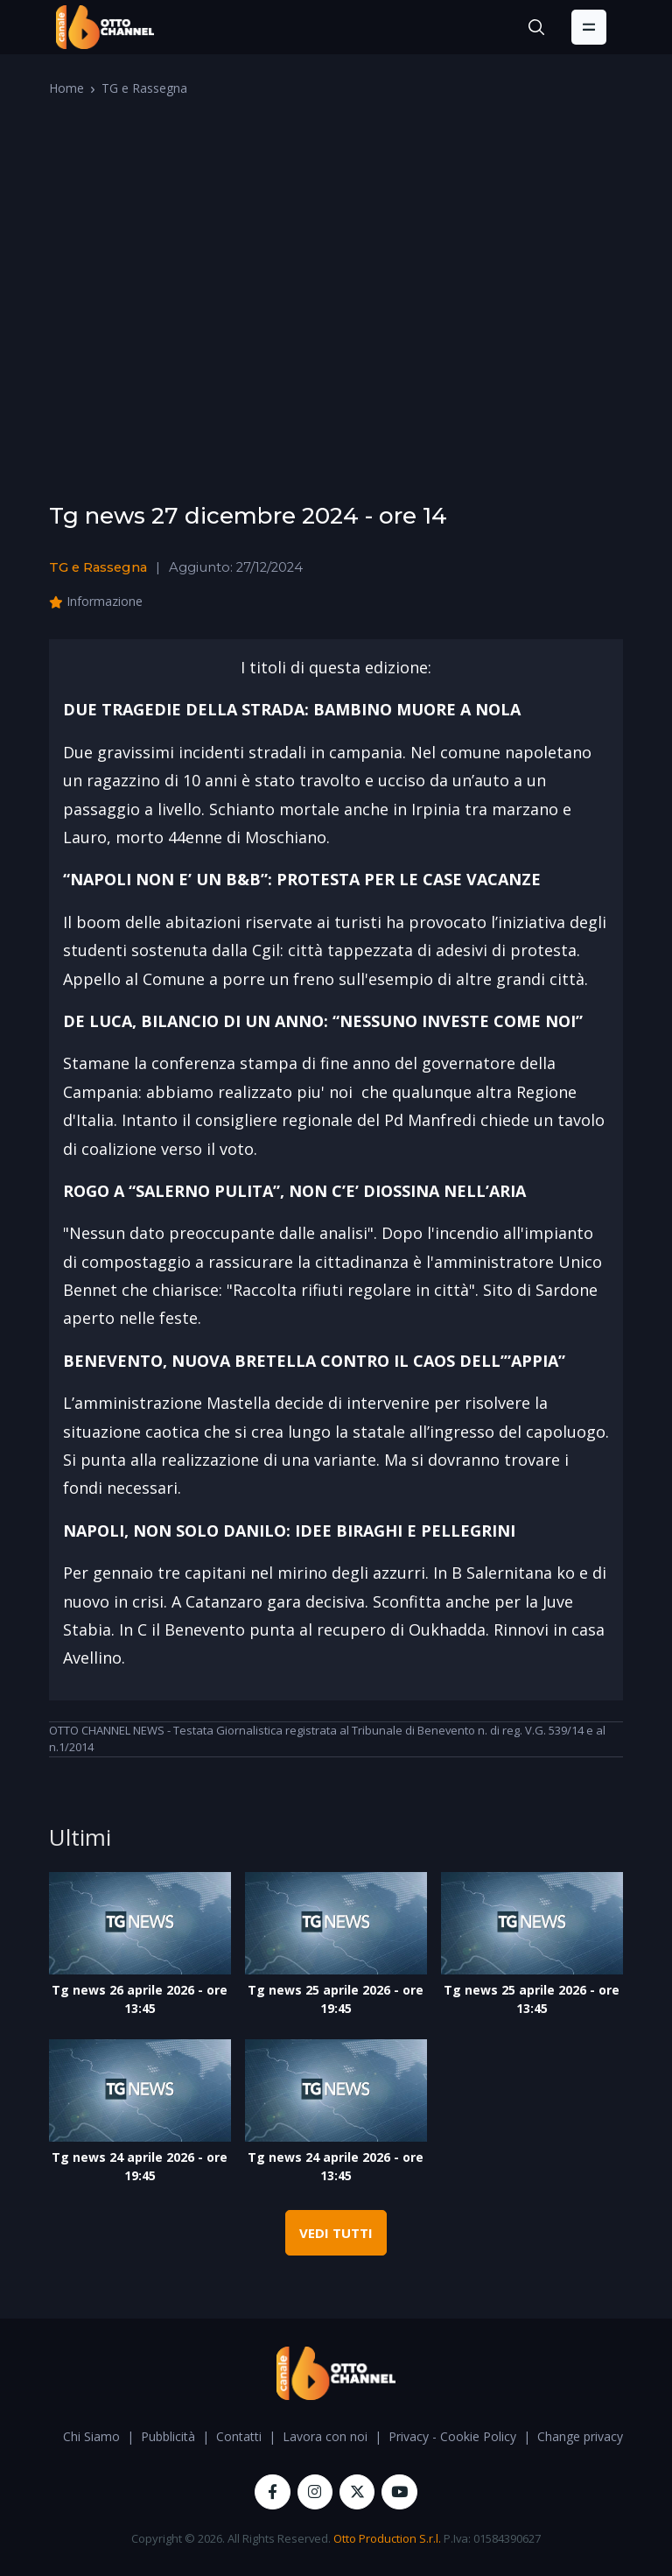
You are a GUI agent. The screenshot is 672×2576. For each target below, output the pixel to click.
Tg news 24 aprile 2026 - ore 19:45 (140, 2166)
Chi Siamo (91, 2436)
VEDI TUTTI (336, 2233)
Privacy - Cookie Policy (452, 2436)
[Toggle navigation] (588, 27)
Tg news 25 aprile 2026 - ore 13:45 (532, 1998)
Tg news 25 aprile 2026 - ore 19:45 (336, 1998)
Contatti (239, 2436)
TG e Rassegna (144, 88)
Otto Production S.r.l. (387, 2538)
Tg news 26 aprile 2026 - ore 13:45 (140, 1998)
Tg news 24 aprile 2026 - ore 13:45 (336, 2166)
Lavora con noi (325, 2436)
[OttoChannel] (105, 27)
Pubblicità (168, 2436)
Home (66, 88)
